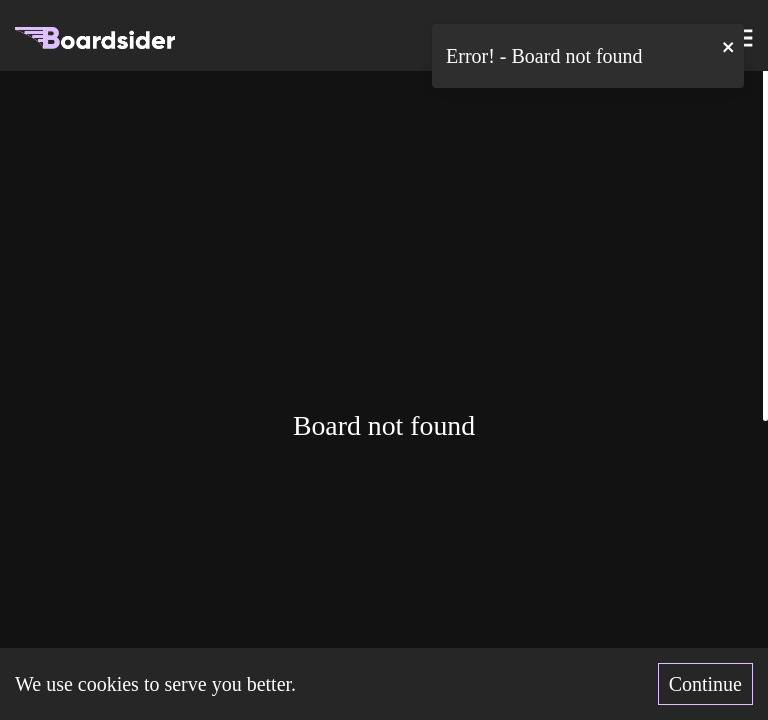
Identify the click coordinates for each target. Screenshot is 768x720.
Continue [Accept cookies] (705, 684)
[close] (729, 47)
